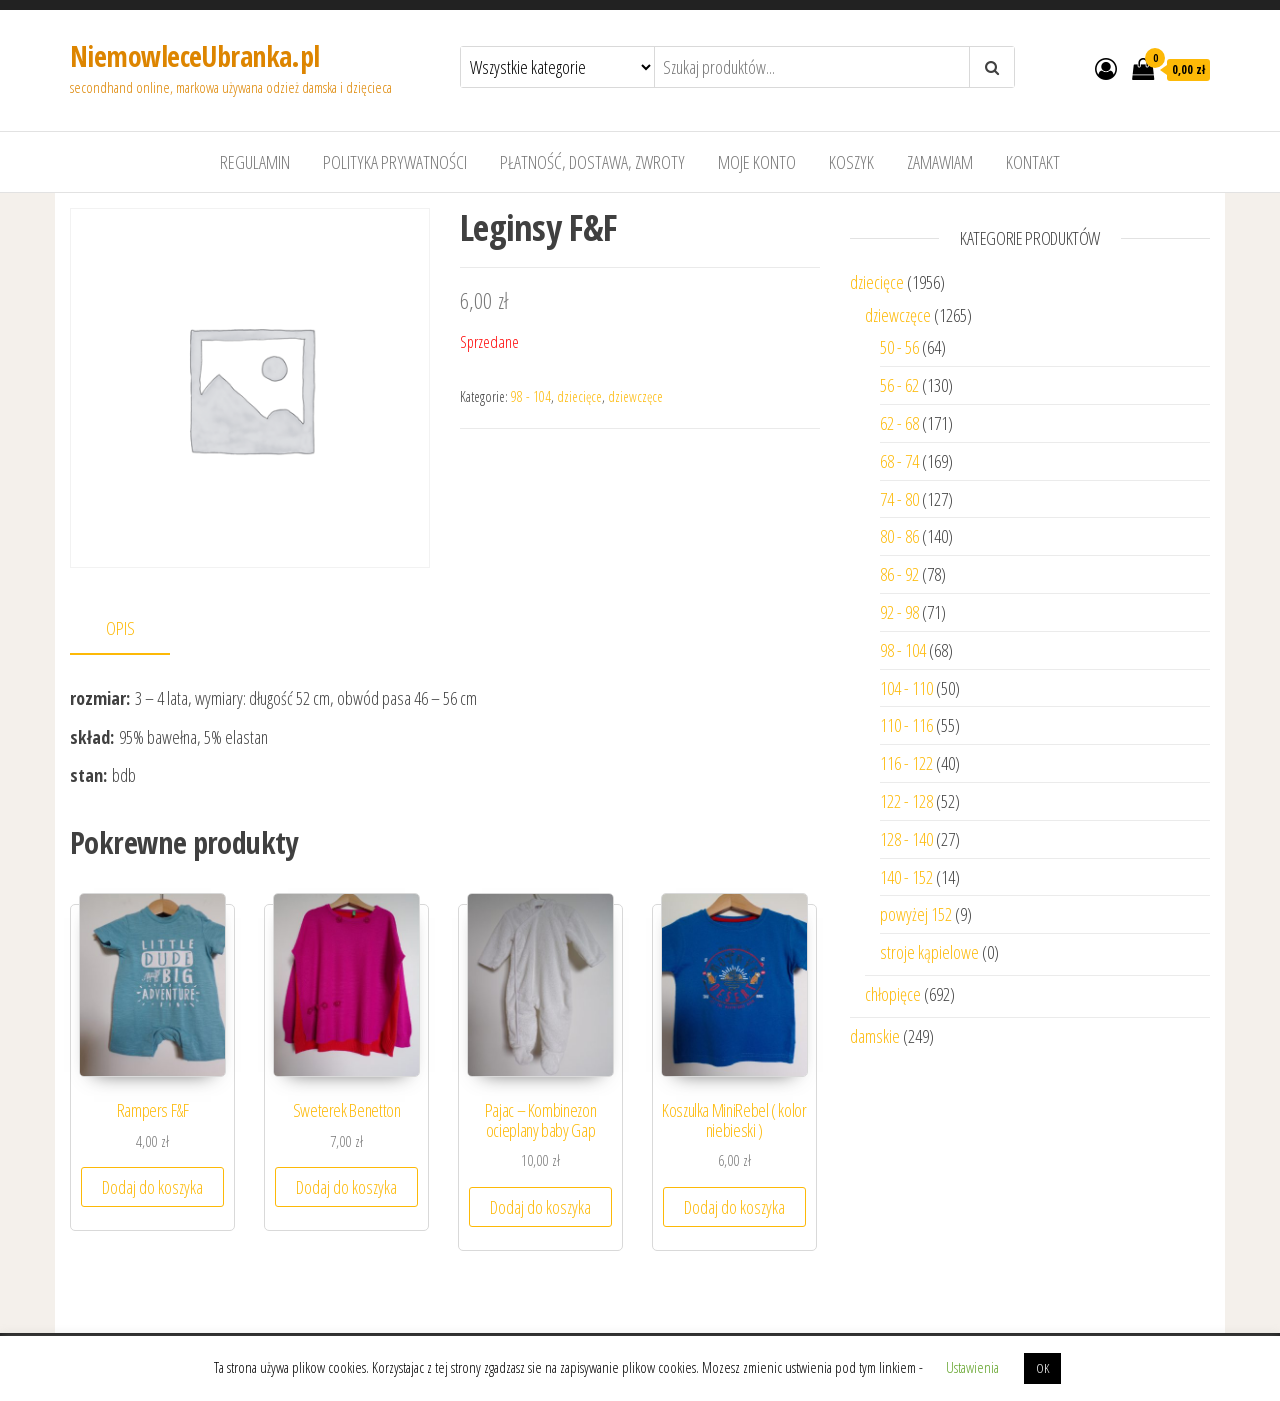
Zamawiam (940, 162)
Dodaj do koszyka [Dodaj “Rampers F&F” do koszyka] (152, 1187)
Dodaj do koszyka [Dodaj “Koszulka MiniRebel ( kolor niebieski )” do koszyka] (734, 1207)
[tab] (135, 629)
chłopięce (893, 994)
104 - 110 (906, 688)
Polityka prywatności (395, 162)
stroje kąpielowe (929, 952)
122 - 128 (906, 801)
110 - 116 (906, 725)
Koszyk (851, 162)
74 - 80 (899, 499)
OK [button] (1042, 1368)
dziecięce (579, 396)
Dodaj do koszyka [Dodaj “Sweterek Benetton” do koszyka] (346, 1187)
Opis (120, 628)
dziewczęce (635, 396)
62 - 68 (899, 423)
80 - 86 (899, 536)
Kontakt (1033, 162)
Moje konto (757, 162)
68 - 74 (899, 461)
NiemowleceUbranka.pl (195, 56)
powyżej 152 (916, 914)
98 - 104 (531, 396)
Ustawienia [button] (972, 1367)
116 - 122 (906, 763)
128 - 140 (906, 839)
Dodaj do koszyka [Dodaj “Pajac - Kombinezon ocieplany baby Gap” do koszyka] (540, 1207)
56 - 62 (899, 385)
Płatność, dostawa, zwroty (592, 162)
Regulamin (255, 162)
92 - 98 (899, 612)
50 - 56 (899, 347)
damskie (875, 1036)
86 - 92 (899, 574)
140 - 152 (906, 877)
